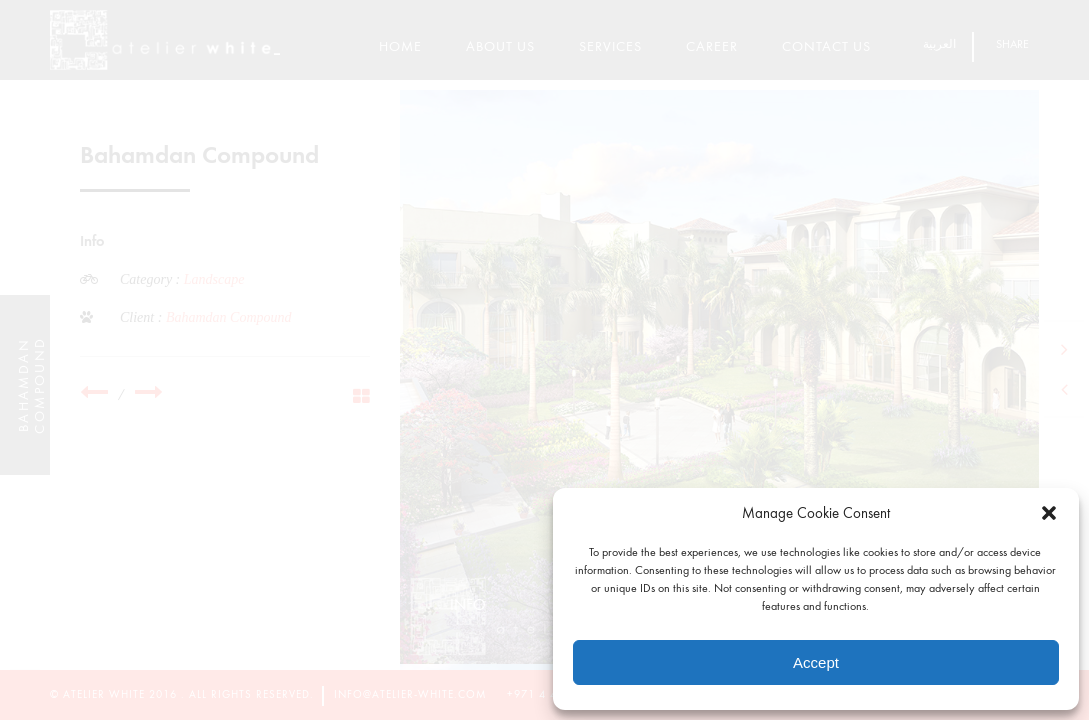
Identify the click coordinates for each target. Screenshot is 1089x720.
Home (400, 47)
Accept (816, 662)
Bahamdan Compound (229, 317)
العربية (939, 44)
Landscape (214, 279)
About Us (500, 47)
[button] (1049, 513)
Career (712, 47)
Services (610, 47)
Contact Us (826, 47)
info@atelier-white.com (410, 694)
